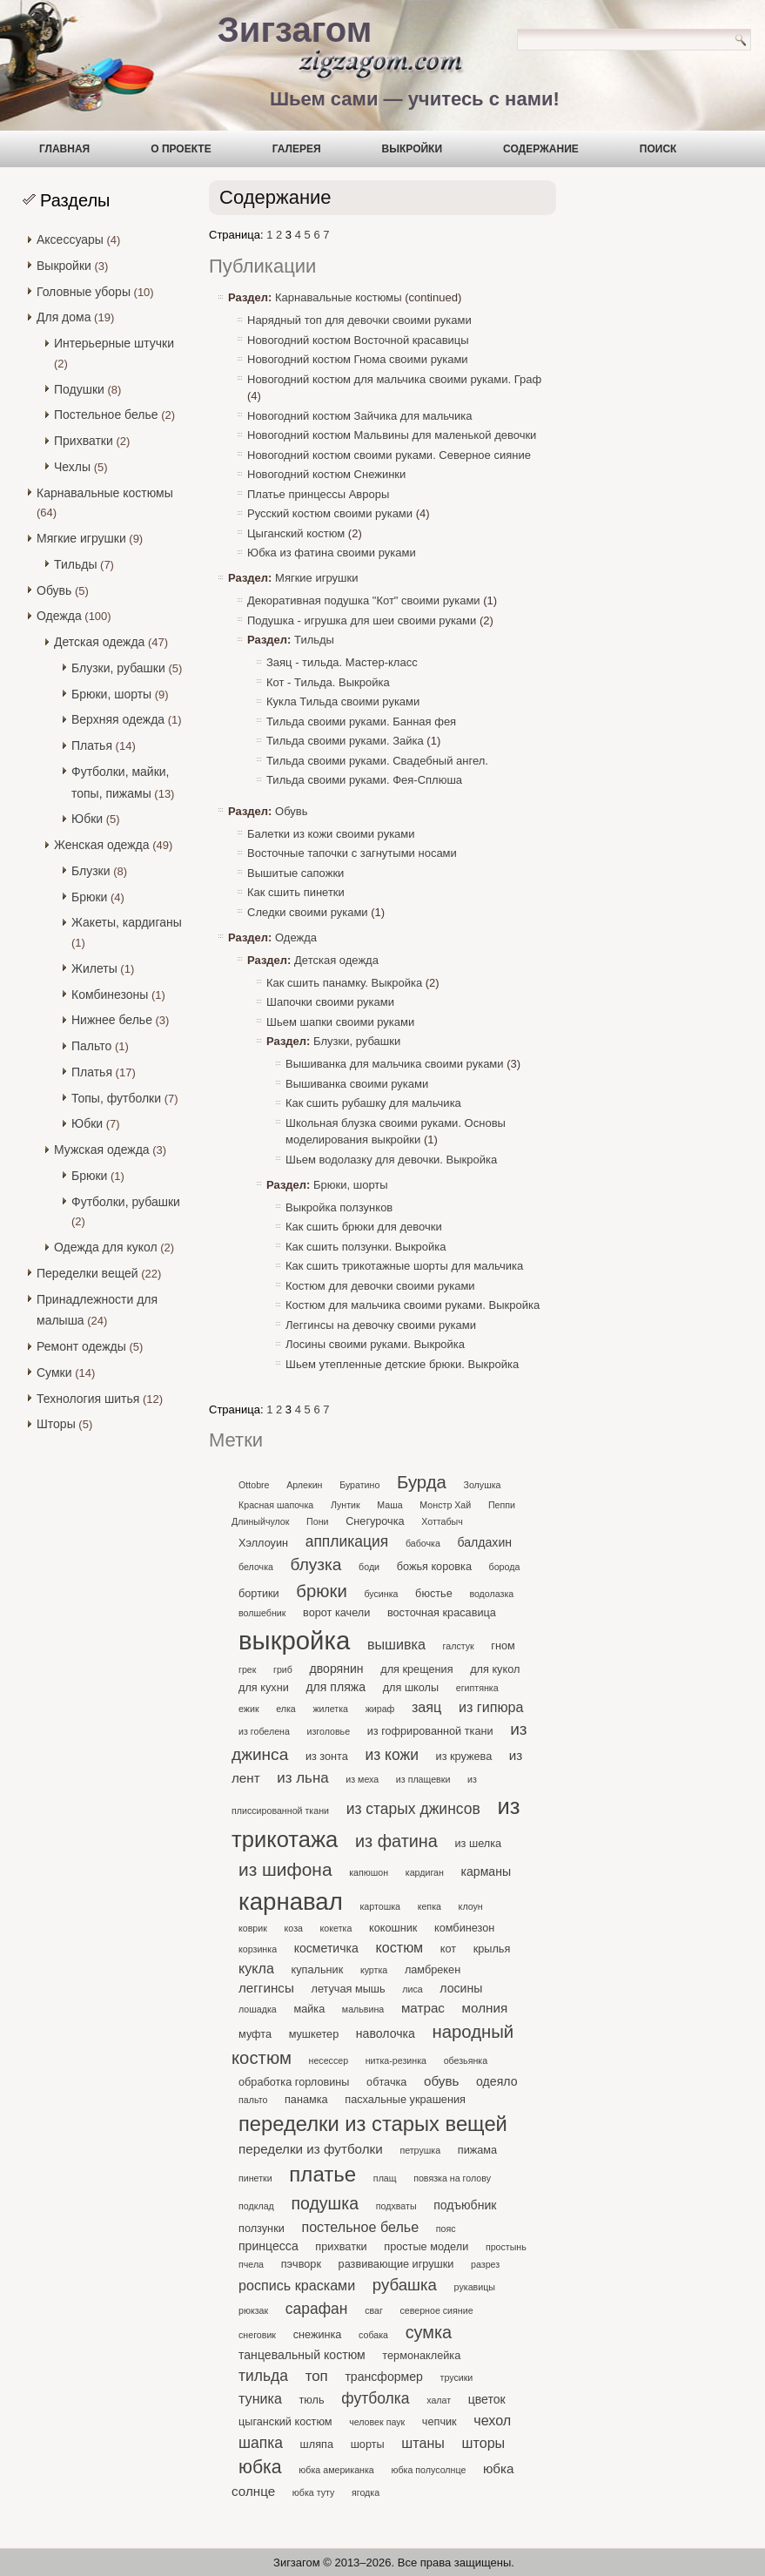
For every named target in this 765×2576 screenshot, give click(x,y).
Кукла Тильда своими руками (342, 701)
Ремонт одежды (81, 1346)
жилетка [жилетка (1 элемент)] (330, 1708)
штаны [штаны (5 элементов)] (423, 2443)
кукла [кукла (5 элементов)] (256, 1968)
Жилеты (94, 968)
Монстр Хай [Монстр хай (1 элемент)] (445, 1505)
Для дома (64, 317)
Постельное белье (106, 414)
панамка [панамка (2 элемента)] (306, 2099)
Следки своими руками (307, 912)
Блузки (91, 871)
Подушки (79, 389)
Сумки (54, 1372)
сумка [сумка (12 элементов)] (429, 2332)
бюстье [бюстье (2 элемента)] (434, 1593)
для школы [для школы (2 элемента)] (411, 1687)
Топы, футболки (116, 1098)
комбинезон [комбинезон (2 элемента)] (464, 1927)
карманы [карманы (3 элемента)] (486, 1871)
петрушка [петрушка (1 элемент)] (419, 2150)
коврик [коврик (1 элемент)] (252, 1928)
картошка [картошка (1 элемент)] (379, 1906)
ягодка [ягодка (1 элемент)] (365, 2492)
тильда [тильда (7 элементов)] (263, 2375)
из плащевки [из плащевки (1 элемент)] (423, 1779)
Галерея (296, 149)
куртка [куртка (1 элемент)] (373, 1970)
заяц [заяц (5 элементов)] (426, 1707)
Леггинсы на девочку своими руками (380, 1325)
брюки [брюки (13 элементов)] (321, 1591)
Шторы (56, 1424)
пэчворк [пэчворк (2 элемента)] (301, 2263)
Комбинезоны (109, 994)
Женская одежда (102, 845)
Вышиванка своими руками (356, 1083)
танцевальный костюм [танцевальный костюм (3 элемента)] (302, 2355)
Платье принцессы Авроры (318, 494)
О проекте (181, 149)
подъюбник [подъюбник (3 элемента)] (464, 2205)
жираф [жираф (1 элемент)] (380, 1708)
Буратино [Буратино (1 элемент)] (359, 1485)
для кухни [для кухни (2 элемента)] (263, 1687)
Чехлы (72, 467)
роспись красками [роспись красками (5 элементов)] (296, 2285)
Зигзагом (295, 29)
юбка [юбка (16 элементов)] (260, 2467)
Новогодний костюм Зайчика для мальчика (360, 415)
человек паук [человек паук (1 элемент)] (377, 2422)
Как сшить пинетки (296, 892)
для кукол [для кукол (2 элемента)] (495, 1669)
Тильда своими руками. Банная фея (361, 721)
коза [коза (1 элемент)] (294, 1928)
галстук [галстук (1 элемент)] (458, 1646)
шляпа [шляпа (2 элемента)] (316, 2444)
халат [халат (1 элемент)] (438, 2400)
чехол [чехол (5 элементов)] (492, 2420)
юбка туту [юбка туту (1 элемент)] (313, 2492)
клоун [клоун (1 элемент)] (471, 1906)
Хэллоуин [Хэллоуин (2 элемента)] (263, 1542)
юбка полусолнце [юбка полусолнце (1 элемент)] (428, 2470)
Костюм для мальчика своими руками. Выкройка (412, 1305)
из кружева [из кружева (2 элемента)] (464, 1756)
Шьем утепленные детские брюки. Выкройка (402, 1364)
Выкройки (412, 149)
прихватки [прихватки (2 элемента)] (340, 2246)
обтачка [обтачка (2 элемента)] (386, 2081)
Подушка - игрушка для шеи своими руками (361, 620)
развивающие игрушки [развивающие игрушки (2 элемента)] (396, 2263)
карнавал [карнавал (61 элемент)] (290, 1901)
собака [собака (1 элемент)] (373, 2335)
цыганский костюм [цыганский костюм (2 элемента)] (285, 2421)
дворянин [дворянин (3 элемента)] (337, 1669)
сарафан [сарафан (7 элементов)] (316, 2308)
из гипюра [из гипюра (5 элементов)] (491, 1707)
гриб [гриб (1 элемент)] (282, 1669)
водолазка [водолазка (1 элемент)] (491, 1593)
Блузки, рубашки (118, 668)
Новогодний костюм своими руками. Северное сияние (389, 455)
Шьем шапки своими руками (340, 1021)
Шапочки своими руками (330, 1001)
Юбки (87, 819)
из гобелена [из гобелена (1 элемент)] (264, 1731)
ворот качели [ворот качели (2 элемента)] (336, 1612)
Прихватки (83, 441)
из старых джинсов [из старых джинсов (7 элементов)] (413, 1808)
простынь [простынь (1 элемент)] (506, 2247)
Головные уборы (84, 292)
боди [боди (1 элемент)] (369, 1566)
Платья (91, 745)
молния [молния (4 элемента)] (485, 2007)
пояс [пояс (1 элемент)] (446, 2228)
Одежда (59, 616)
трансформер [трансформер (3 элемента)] (384, 2377)
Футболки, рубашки (125, 1202)
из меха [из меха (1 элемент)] (362, 1779)
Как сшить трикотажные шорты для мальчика (404, 1265)
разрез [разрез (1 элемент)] (485, 2264)
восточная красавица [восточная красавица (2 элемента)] (441, 1612)
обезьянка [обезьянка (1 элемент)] (466, 2060)
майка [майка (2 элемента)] (309, 2008)
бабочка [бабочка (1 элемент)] (423, 1543)
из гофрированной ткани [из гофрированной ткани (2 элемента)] (430, 1730)
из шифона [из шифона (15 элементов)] (285, 1869)
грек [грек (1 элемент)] (247, 1669)
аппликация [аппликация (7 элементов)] (347, 1541)
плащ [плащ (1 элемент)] (385, 2178)
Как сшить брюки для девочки (363, 1226)
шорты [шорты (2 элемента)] (368, 2444)
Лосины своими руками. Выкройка (375, 1344)
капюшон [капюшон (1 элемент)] (368, 1872)
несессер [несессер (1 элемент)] (329, 2060)
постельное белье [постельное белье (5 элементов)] (360, 2227)
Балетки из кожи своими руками (331, 833)
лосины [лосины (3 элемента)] (461, 1988)
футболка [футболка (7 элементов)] (375, 2398)
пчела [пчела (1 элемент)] (251, 2264)
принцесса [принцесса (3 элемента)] (268, 2246)
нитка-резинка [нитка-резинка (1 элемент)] (396, 2060)
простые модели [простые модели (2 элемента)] (426, 2246)
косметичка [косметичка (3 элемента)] (326, 1948)
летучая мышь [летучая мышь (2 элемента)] (348, 1988)
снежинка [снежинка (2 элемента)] (317, 2334)
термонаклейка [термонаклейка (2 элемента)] (421, 2355)
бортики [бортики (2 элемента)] (258, 1593)
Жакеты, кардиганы (126, 922)
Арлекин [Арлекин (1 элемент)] (304, 1485)
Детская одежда (99, 642)
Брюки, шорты (111, 694)
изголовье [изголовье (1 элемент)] (329, 1731)
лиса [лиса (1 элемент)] (412, 1989)
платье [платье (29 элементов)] (322, 2174)
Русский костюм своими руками (330, 513)
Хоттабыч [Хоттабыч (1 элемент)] (442, 1521)
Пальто (91, 1046)
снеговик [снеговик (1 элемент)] (257, 2335)
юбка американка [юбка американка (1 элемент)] (336, 2470)
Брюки (89, 897)
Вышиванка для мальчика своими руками (394, 1063)
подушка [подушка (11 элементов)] (325, 2203)
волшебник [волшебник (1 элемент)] (261, 1613)
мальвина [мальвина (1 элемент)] (363, 2009)
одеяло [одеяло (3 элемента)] (496, 2081)
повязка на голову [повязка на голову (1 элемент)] (452, 2178)
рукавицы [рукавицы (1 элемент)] (474, 2287)
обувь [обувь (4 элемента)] (441, 2081)
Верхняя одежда (117, 719)
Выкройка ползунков (339, 1207)
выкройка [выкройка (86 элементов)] (294, 1640)
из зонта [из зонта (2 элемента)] (326, 1756)
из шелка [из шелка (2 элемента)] (478, 1843)
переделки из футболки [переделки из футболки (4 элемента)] (310, 2148)
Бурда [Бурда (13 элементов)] (421, 1482)
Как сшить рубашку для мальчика (373, 1102)
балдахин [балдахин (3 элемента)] (485, 1542)
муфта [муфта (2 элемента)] (255, 2033)
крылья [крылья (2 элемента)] (492, 1948)
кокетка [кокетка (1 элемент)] (336, 1928)
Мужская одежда (102, 1150)
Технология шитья (88, 1399)
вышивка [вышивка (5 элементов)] (396, 1644)
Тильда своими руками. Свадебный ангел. (377, 760)
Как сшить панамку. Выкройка (344, 982)
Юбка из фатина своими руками (331, 552)
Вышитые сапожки (295, 873)
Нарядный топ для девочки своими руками (359, 320)
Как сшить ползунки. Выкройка (365, 1246)
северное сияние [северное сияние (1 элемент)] (436, 2310)
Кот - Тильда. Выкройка (328, 682)
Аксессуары (70, 239)
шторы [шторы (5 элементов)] (484, 2443)
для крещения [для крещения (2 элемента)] (416, 1669)
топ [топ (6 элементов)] (316, 2376)
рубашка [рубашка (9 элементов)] (404, 2285)
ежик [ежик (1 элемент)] (248, 1708)
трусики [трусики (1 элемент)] (456, 2377)
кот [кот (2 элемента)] (448, 1948)
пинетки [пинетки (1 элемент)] (255, 2178)
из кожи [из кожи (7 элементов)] (391, 1754)
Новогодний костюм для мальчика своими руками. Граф (394, 379)
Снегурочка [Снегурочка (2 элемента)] (375, 1520)
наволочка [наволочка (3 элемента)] (385, 2033)
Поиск (658, 149)
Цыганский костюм (296, 533)
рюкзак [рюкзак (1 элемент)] (253, 2310)
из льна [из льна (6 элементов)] (302, 1778)
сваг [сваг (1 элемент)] (374, 2310)
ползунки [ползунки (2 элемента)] (261, 2228)
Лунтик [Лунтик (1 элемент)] (345, 1505)
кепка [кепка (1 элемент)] (429, 1906)
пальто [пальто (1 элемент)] (252, 2099)
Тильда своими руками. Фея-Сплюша (364, 779)
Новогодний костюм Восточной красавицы (358, 340)
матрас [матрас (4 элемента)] (423, 2007)
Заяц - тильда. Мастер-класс (342, 662)
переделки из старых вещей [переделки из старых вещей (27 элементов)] (372, 2123)
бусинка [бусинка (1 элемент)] (381, 1593)
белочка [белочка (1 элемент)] (255, 1566)
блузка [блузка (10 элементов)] (316, 1564)
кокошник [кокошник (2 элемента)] (393, 1927)
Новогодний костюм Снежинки (326, 474)
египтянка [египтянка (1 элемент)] (477, 1687)
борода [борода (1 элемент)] (504, 1566)
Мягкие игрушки (81, 538)
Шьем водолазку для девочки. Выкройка (391, 1159)
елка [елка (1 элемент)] (286, 1708)
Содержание (541, 149)
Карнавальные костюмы (105, 493)
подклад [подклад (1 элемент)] (256, 2206)
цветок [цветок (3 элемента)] (487, 2399)
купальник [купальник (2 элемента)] (318, 1969)
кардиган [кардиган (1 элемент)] (425, 1872)
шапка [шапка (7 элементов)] (260, 2442)
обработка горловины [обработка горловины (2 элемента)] (293, 2081)
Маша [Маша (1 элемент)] (389, 1505)
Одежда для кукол (106, 1247)
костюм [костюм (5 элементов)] (399, 1947)
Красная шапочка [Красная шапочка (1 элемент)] (275, 1505)
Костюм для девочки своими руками (380, 1285)
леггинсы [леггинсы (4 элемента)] (266, 1987)
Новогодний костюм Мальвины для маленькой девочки (391, 435)
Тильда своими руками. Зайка (345, 740)
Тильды (75, 564)
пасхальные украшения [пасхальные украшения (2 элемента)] (405, 2099)
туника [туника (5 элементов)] (260, 2398)
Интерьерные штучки (114, 343)
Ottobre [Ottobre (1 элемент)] (254, 1485)
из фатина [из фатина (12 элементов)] (396, 1841)
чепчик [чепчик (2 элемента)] (439, 2421)
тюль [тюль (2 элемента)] (312, 2399)
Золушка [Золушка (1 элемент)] (481, 1485)
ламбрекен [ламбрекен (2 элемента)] (432, 1969)
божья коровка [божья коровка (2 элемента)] (434, 1566)
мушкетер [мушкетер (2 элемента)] (314, 2033)
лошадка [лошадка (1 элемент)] (257, 2009)
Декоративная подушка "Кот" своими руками (363, 600)
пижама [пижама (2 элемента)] (477, 2149)
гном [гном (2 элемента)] (502, 1645)
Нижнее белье (111, 1020)
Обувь (54, 590)
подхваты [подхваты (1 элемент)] (396, 2206)
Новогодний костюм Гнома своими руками (357, 359)
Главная (64, 149)
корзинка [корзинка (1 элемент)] (257, 1949)
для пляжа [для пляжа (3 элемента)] (335, 1687)
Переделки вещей (87, 1273)
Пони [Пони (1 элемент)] (317, 1521)
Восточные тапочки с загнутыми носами (352, 853)
